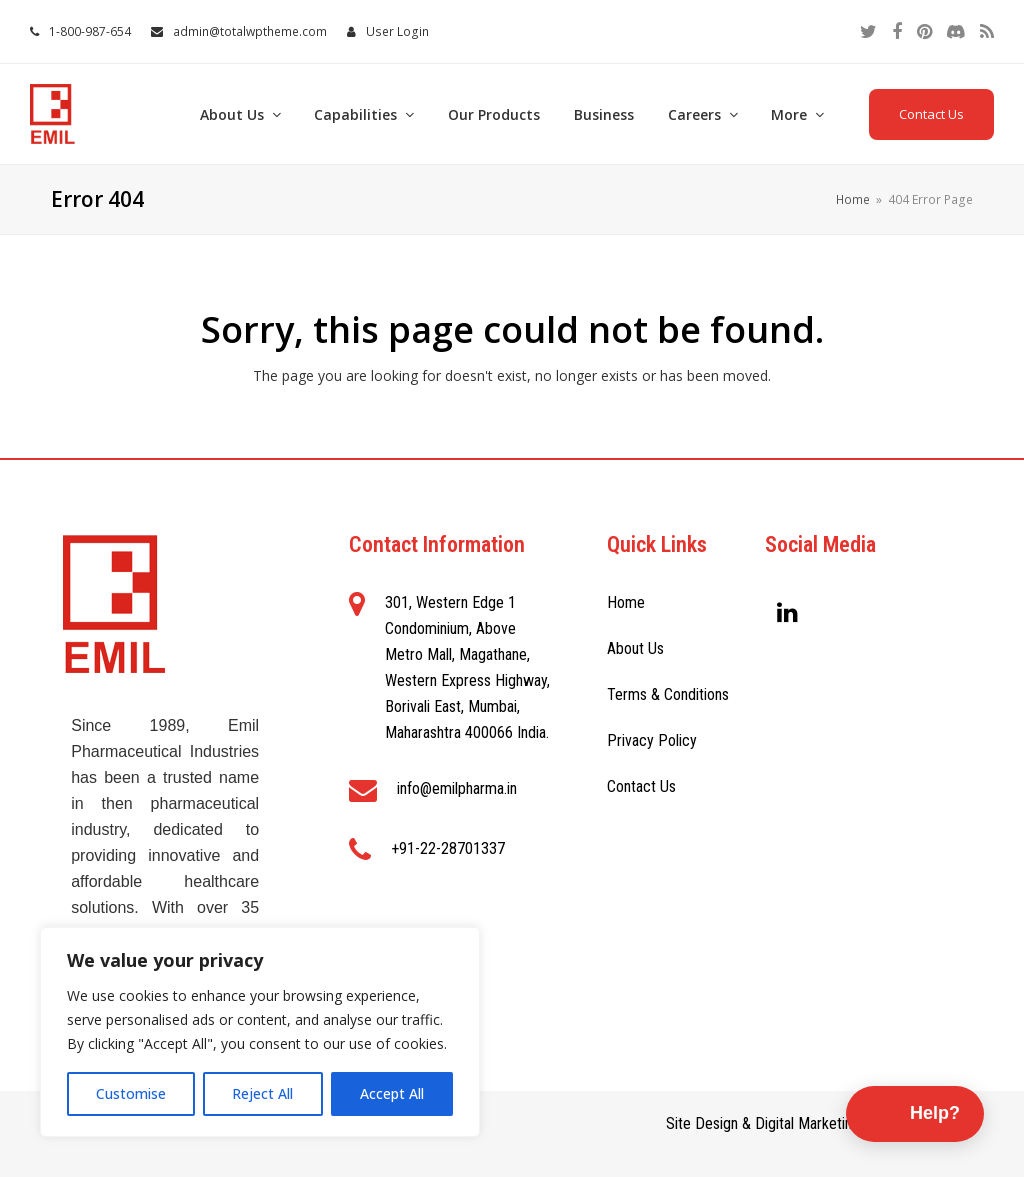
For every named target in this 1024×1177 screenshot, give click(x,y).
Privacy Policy (652, 740)
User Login (397, 31)
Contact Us (931, 114)
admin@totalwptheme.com (250, 31)
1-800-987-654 (90, 31)
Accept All (392, 1093)
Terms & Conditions (668, 694)
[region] (260, 1032)
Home (626, 602)
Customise (131, 1093)
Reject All (262, 1093)
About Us (635, 648)
